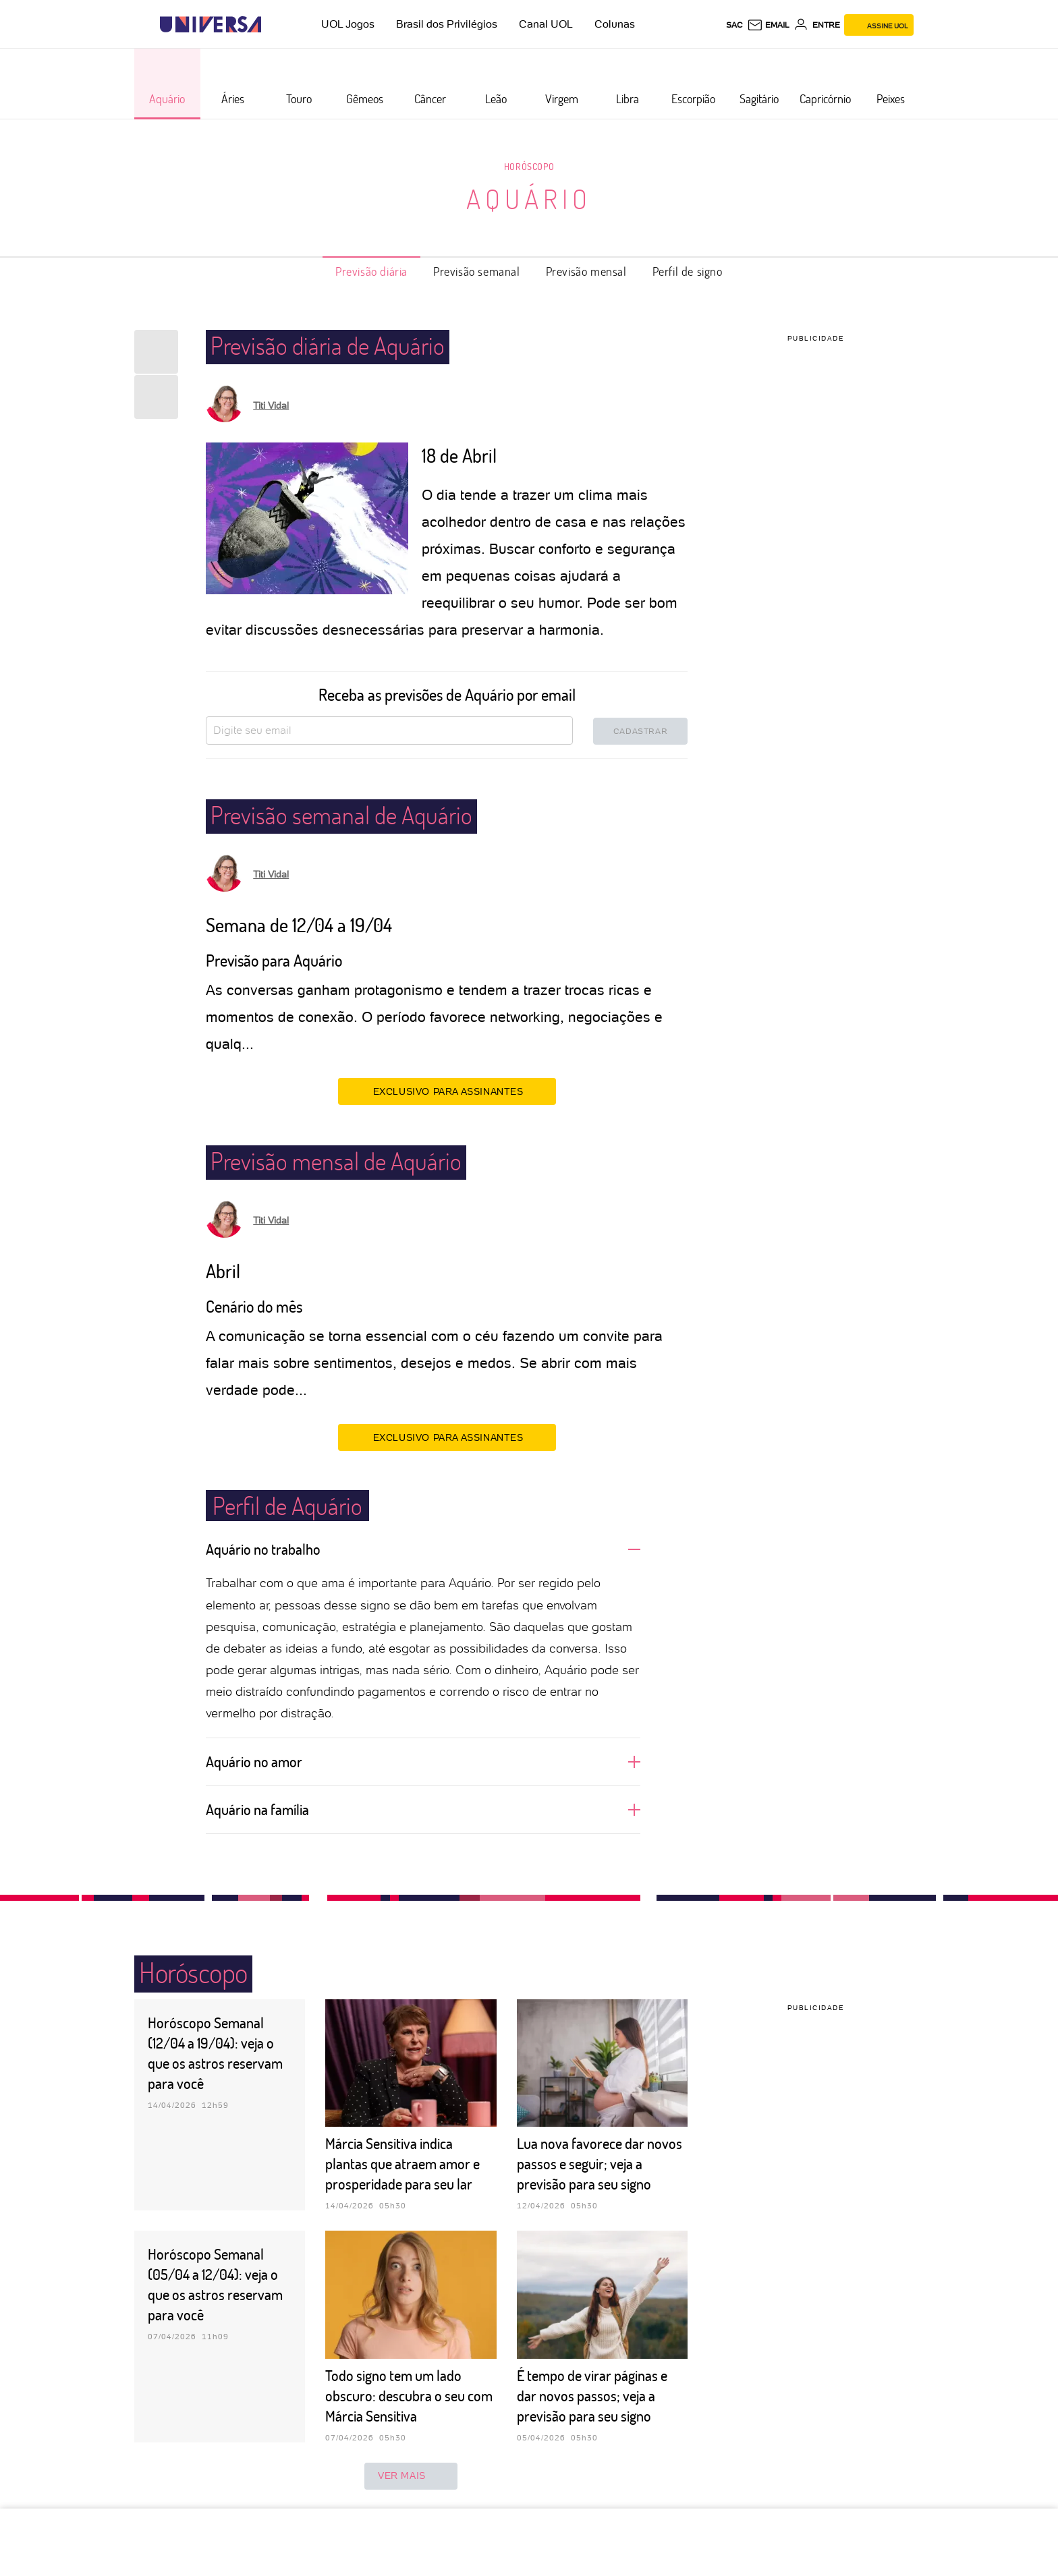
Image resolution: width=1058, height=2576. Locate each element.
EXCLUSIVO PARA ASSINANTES (447, 1090)
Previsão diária (371, 271)
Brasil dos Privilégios (446, 24)
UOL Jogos (347, 24)
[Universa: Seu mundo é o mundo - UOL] (210, 24)
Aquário (529, 198)
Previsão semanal (476, 271)
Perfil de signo (687, 271)
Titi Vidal (271, 405)
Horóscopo (529, 166)
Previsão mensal (586, 271)
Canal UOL (546, 24)
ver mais (411, 2476)
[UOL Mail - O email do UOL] (768, 25)
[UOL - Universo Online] (273, 24)
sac (734, 25)
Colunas (614, 24)
